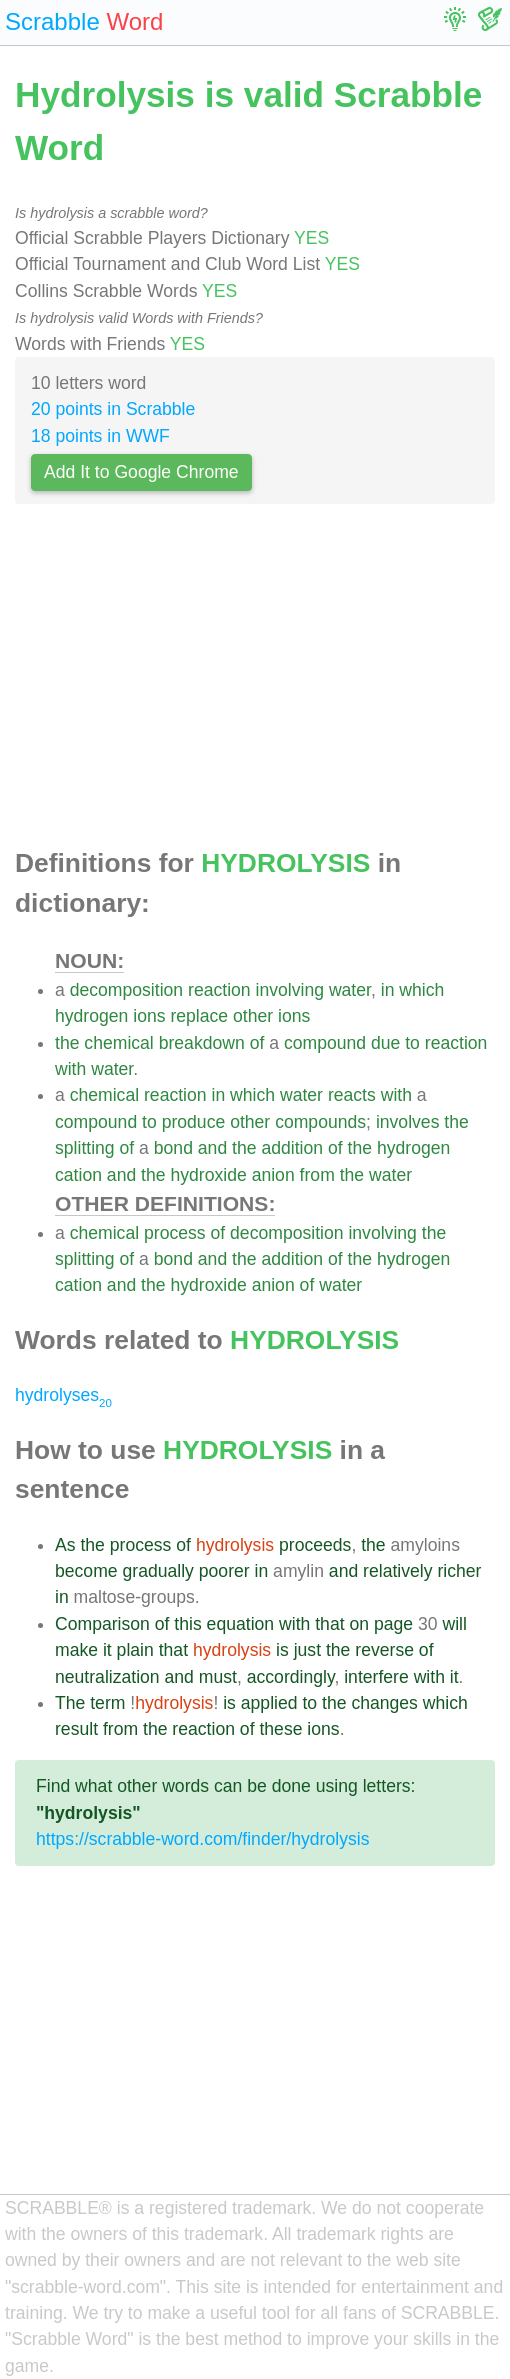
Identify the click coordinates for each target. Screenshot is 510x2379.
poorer (224, 1571)
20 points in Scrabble (113, 409)
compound (325, 1043)
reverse (384, 1650)
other (253, 1016)
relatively (397, 1571)
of (257, 1043)
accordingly (291, 1677)
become (86, 1571)
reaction (219, 990)
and (212, 1148)
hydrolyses (63, 1395)
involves (408, 1122)
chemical (118, 1043)
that (329, 1624)
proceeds (315, 1545)
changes (384, 1703)
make (76, 1650)
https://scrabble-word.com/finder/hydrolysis (202, 1839)
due (385, 1043)
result (76, 1729)
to (412, 1043)
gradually (157, 1571)
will (454, 1624)
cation (78, 1175)
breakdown (202, 1043)
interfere (376, 1677)
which (421, 990)
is (282, 1650)
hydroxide (208, 1175)
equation (241, 1624)
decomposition (126, 990)
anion (273, 1175)
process (175, 1233)
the (67, 1043)
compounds (320, 1122)
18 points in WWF (100, 436)
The (70, 1703)
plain (135, 1650)
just (307, 1650)
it (107, 1650)
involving (290, 990)
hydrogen (91, 1016)
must (218, 1677)
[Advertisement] (255, 682)
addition (292, 1148)
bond (173, 1148)
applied (269, 1703)
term (107, 1703)
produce (194, 1122)
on (359, 1624)
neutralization (107, 1677)
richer (459, 1571)
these (280, 1729)
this (187, 1624)
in (388, 990)
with (70, 1069)
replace (199, 1016)
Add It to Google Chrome (141, 472)
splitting (85, 1148)
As (65, 1545)
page (393, 1624)
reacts (352, 1095)
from (317, 1175)
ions (149, 1016)
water (350, 990)
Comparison (102, 1624)
